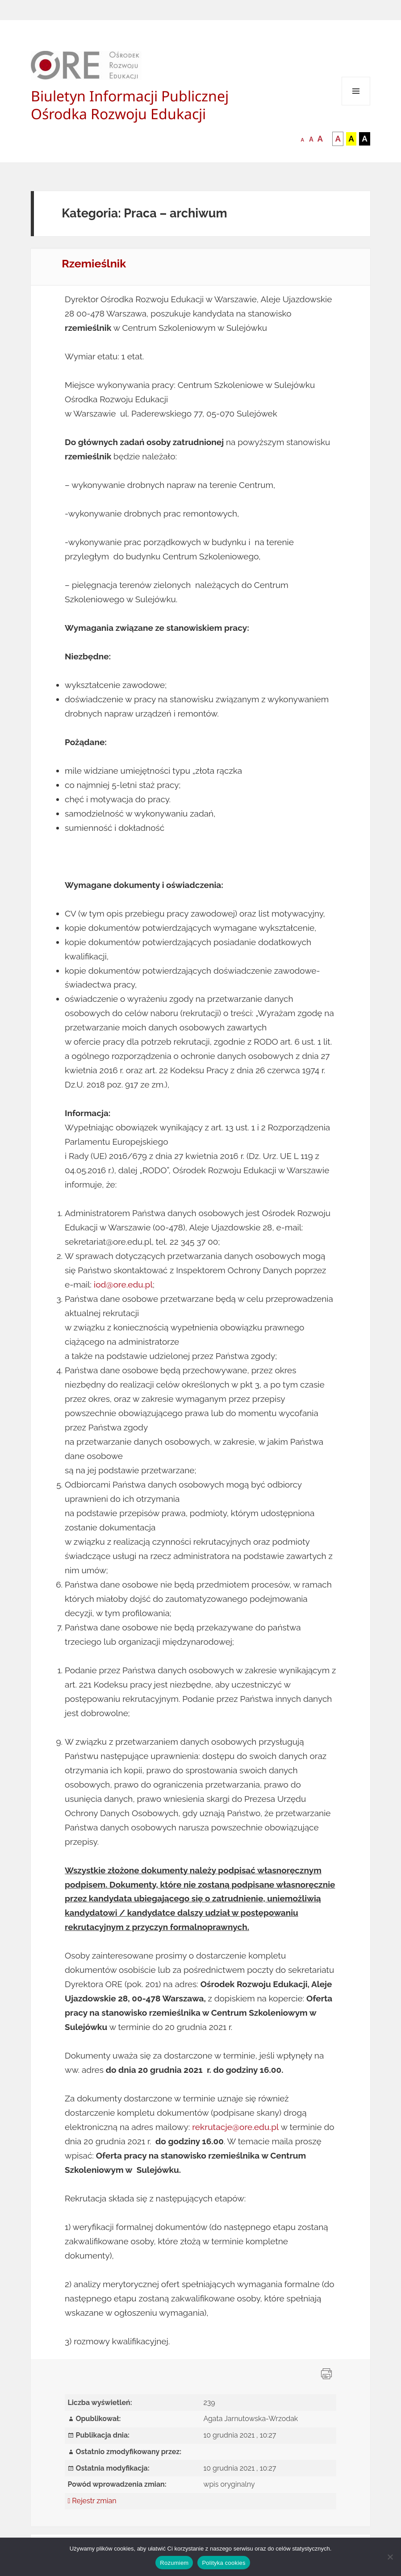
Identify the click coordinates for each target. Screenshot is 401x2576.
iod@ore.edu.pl (123, 1284)
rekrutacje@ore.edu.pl (235, 2127)
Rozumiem (174, 2562)
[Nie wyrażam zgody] (389, 2556)
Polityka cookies (223, 2562)
